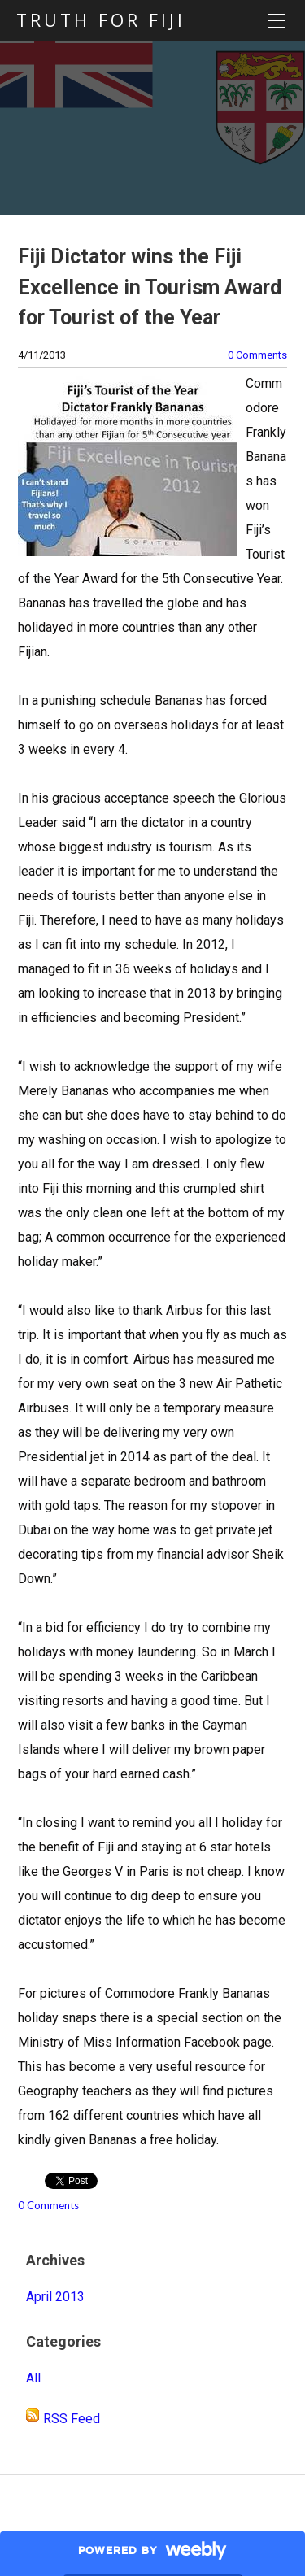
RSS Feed (71, 2418)
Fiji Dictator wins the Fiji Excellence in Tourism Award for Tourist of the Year (149, 287)
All (33, 2378)
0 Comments (257, 355)
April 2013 (55, 2296)
